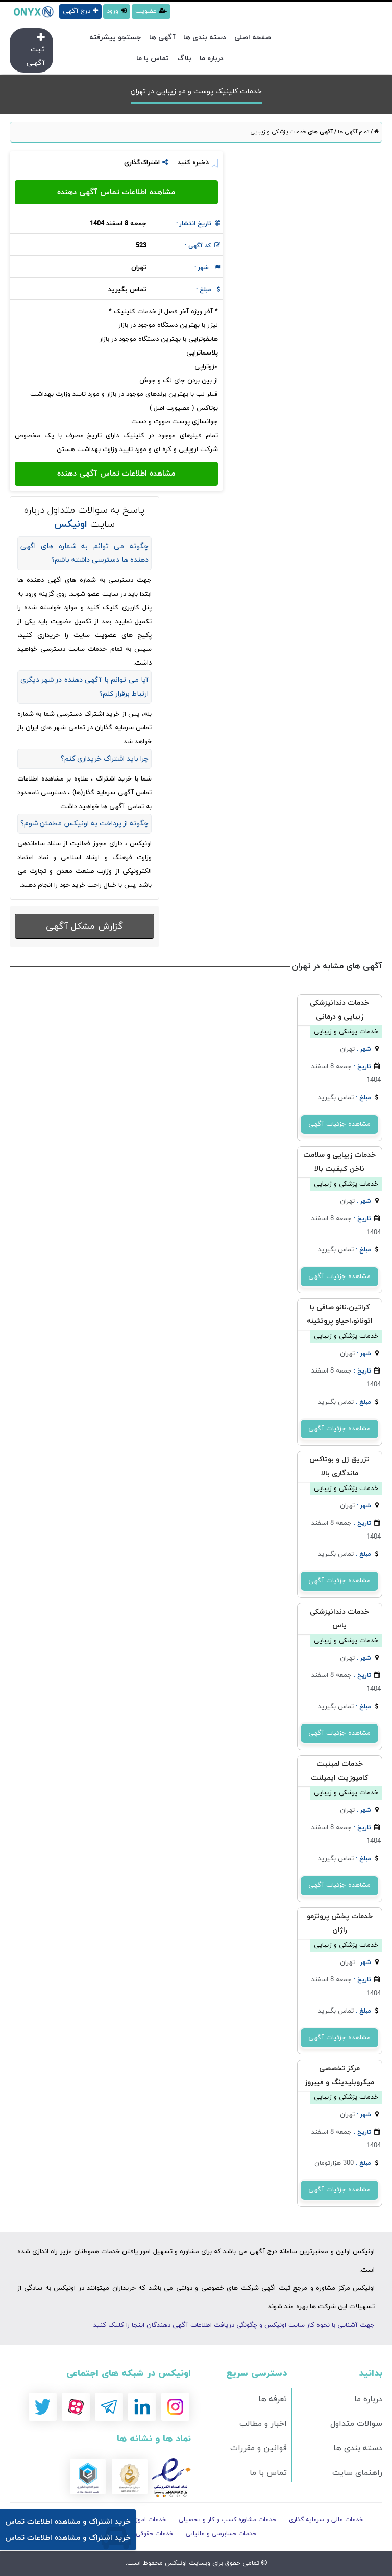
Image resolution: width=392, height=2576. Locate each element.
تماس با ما (152, 58)
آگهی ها (162, 37)
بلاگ (184, 58)
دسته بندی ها (204, 37)
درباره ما (212, 58)
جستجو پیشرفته (115, 37)
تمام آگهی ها (352, 132)
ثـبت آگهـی (36, 50)
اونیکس (175, 2563)
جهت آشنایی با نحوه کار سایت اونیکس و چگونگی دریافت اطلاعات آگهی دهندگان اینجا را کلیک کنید (234, 2325)
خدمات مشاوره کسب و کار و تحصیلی (228, 2520)
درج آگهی (80, 11)
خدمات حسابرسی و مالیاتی (221, 2534)
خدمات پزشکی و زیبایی (278, 132)
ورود (117, 11)
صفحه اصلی (252, 37)
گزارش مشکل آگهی (84, 926)
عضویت (151, 11)
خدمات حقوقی (155, 2534)
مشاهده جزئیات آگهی (339, 1124)
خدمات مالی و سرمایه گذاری (326, 2520)
